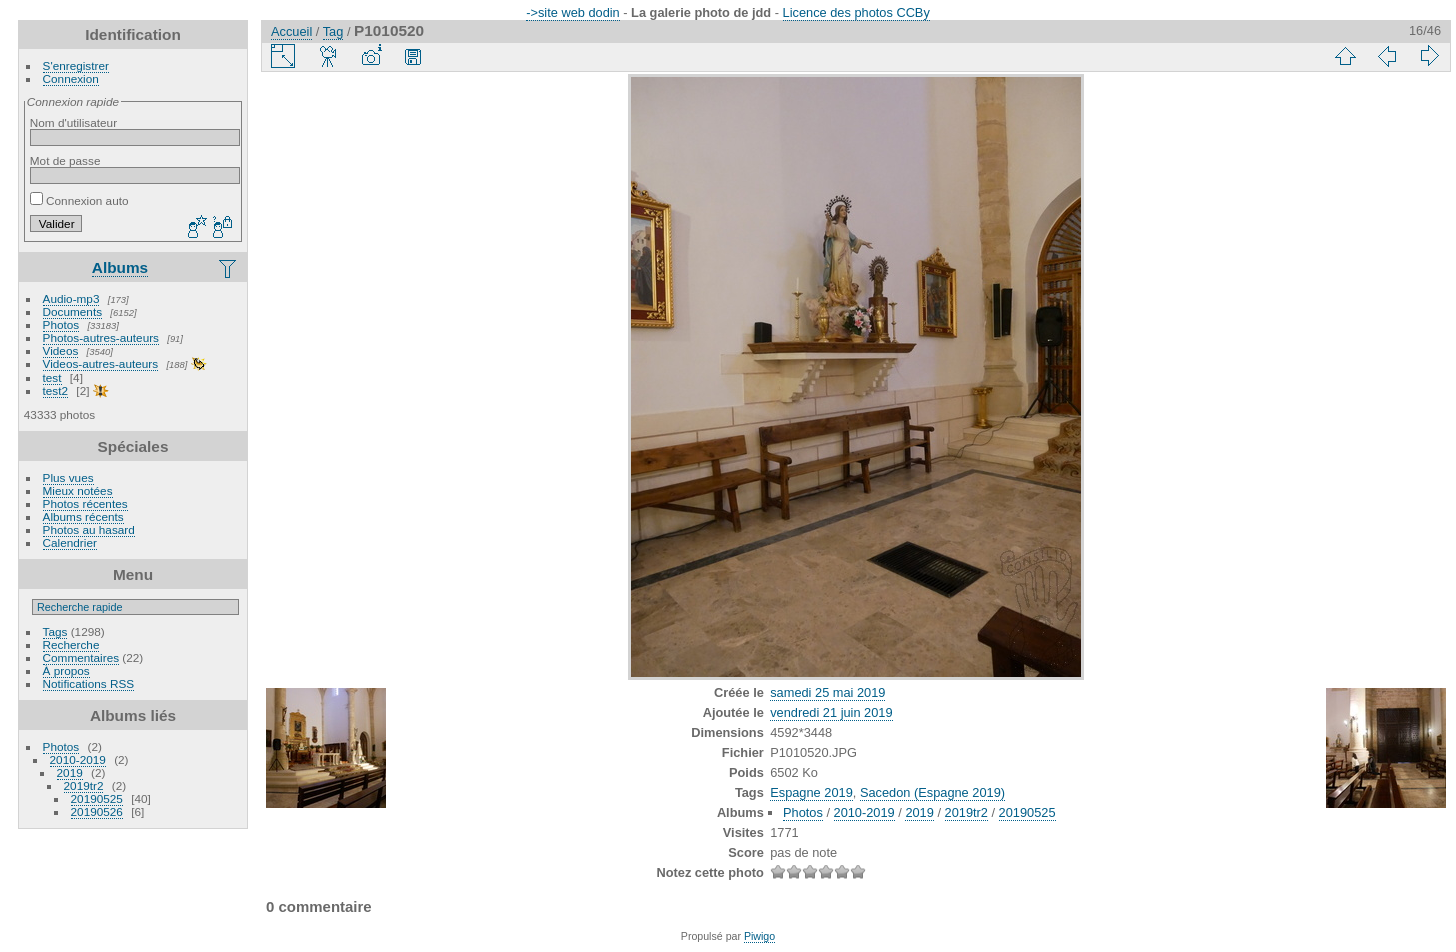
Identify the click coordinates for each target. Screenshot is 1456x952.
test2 (56, 390)
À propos (66, 670)
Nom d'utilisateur (73, 122)
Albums (120, 267)
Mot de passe (65, 160)
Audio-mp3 (71, 298)
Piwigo (759, 936)
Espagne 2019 (811, 792)
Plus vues (68, 477)
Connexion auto (79, 200)
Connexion (71, 78)
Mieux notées (78, 490)
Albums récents (83, 516)
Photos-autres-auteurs (101, 337)
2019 (70, 772)
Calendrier (70, 542)
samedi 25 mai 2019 (827, 692)
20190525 (97, 798)
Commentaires (81, 657)
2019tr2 (84, 785)
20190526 (97, 811)
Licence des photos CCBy (856, 12)
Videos (61, 350)
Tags (55, 631)
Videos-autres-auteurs (101, 363)
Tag (333, 31)
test (52, 377)
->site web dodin (573, 12)
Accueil (291, 31)
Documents (73, 311)
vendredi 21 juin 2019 (831, 712)
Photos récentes (85, 503)
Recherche (71, 644)
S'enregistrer (76, 65)
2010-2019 (78, 759)
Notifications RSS (89, 683)
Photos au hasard (89, 529)
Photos (61, 324)
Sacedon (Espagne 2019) (932, 792)
